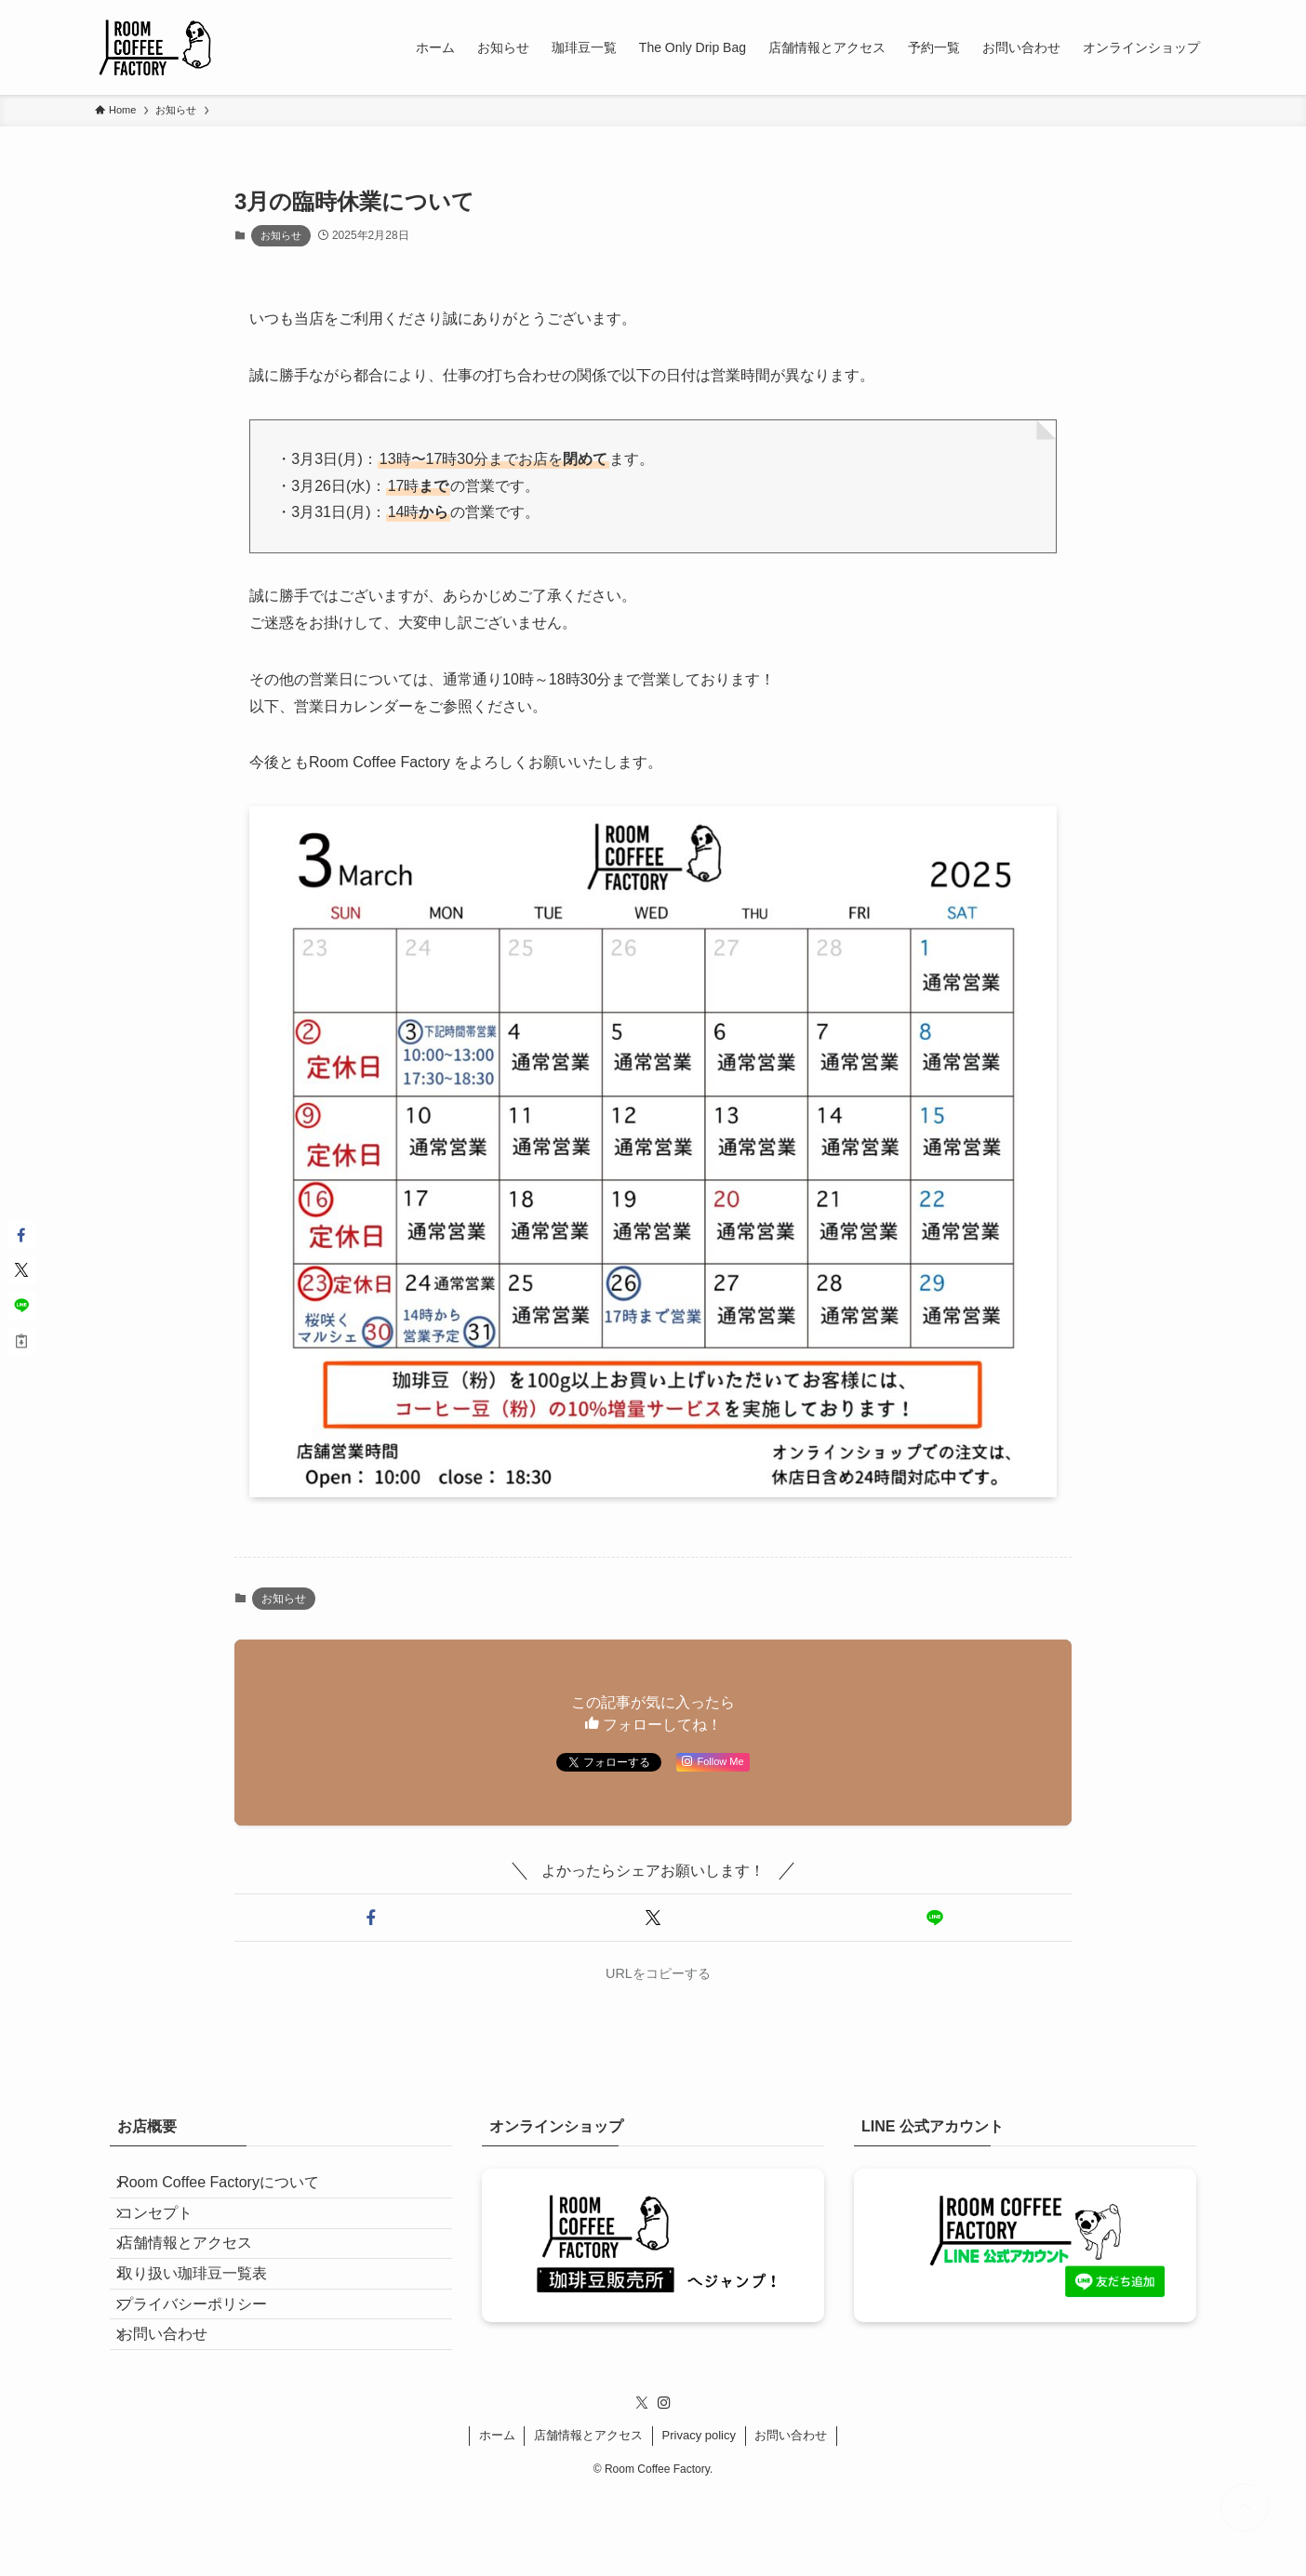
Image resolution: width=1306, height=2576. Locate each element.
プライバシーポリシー (206, 2365)
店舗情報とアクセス (199, 2278)
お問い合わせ (176, 2410)
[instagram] (664, 2485)
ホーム (497, 2518)
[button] (371, 1917)
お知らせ (280, 235)
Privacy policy (699, 2518)
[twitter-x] (641, 2485)
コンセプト (169, 2233)
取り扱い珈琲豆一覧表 (206, 2322)
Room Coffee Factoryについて (232, 2190)
